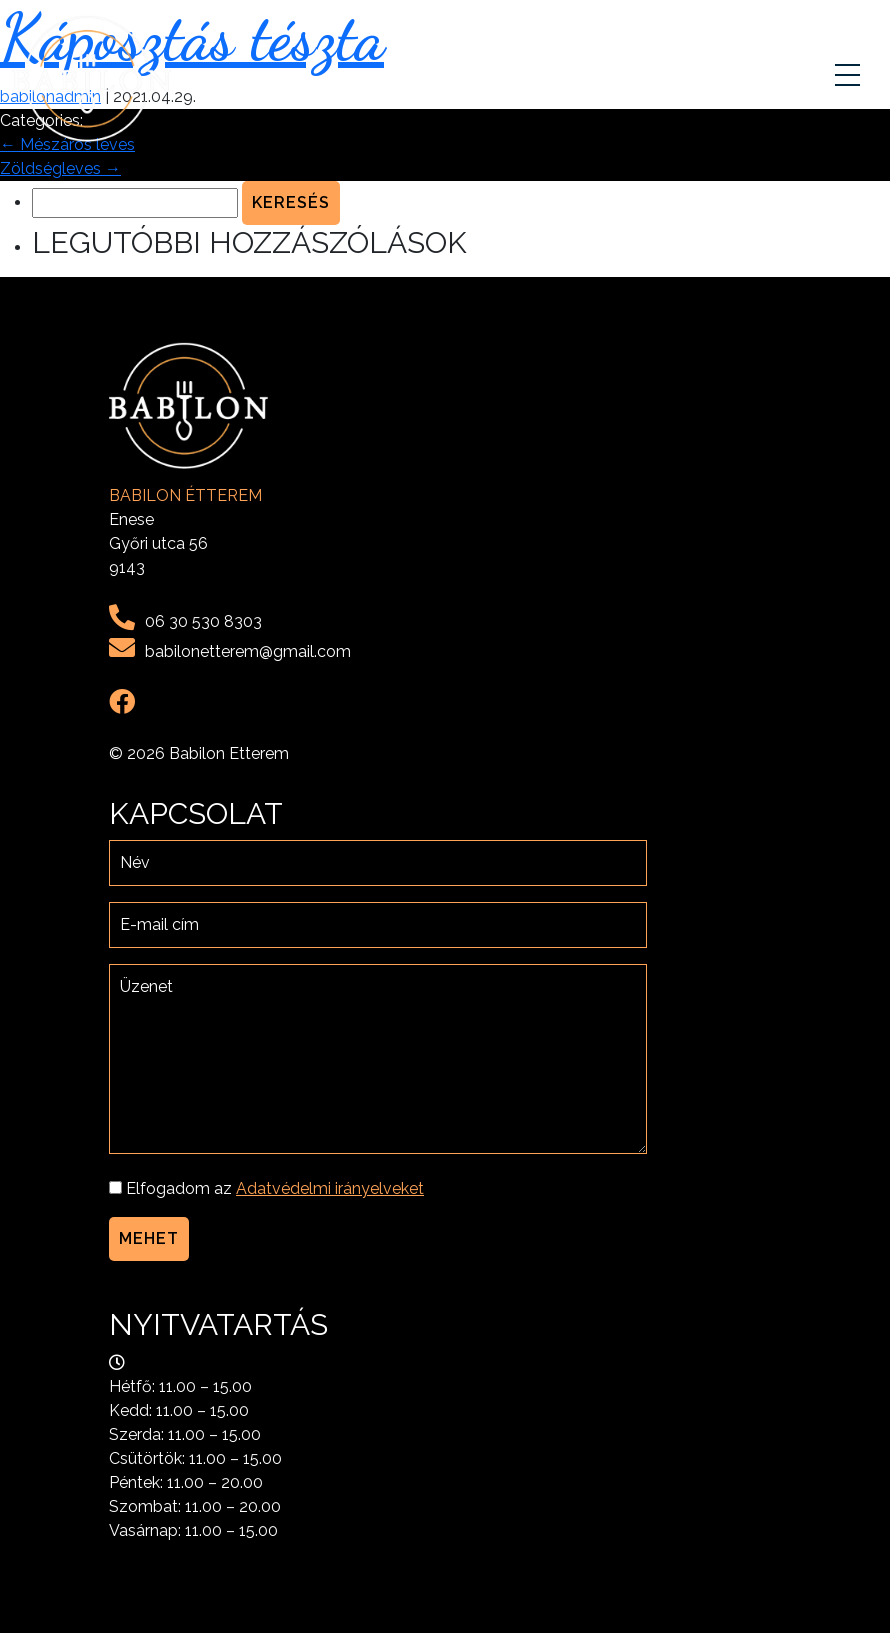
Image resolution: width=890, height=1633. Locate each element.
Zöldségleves (60, 168)
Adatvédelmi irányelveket (330, 1188)
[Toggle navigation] (850, 79)
